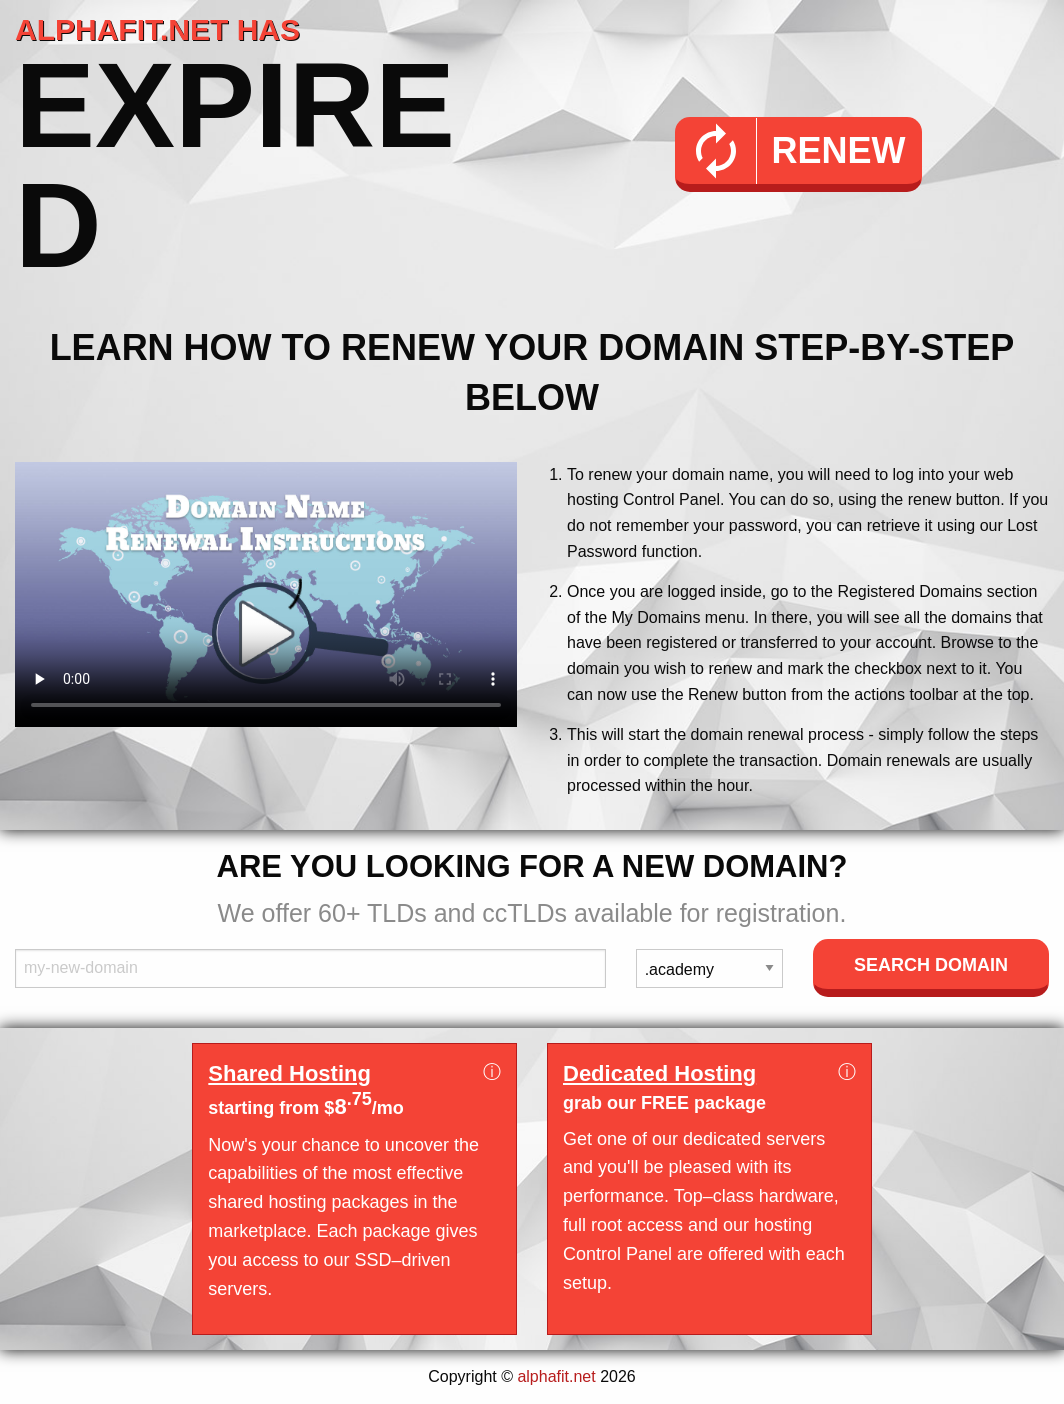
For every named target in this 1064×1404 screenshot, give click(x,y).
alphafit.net (556, 1376)
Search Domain (931, 965)
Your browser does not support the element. (266, 594)
